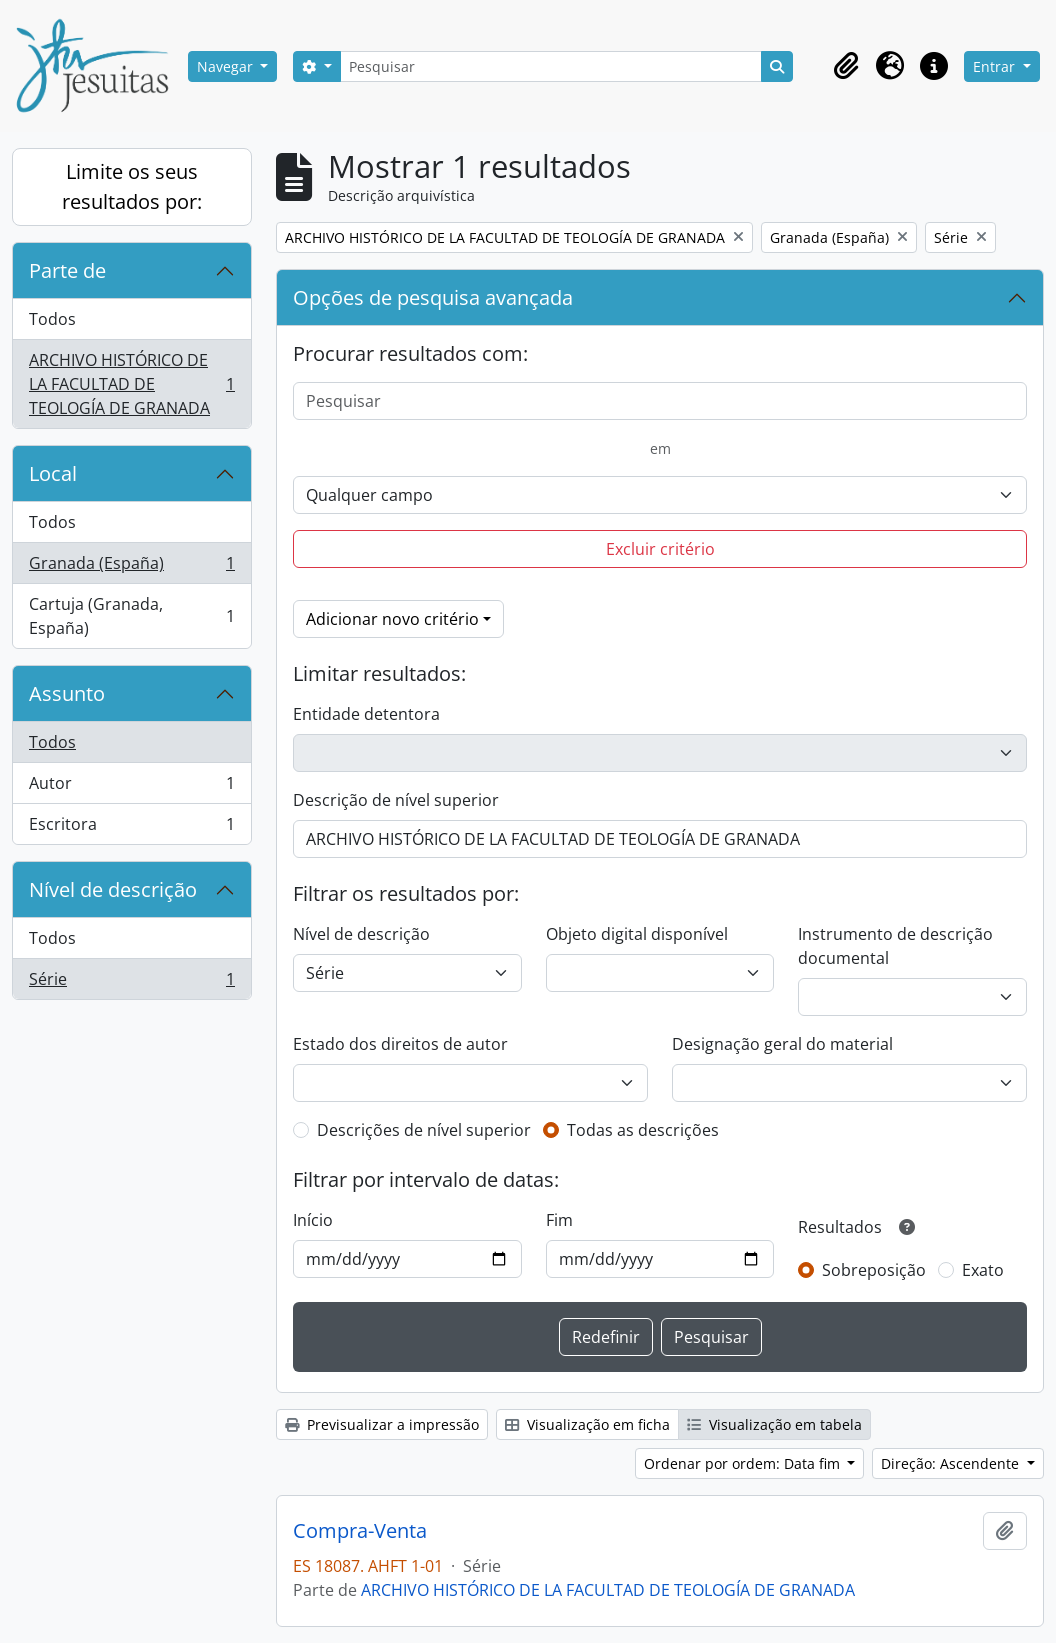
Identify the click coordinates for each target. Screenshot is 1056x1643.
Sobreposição (874, 1270)
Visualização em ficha (587, 1424)
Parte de (67, 270)
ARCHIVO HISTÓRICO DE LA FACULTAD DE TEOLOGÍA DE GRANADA (131, 384)
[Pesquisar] (551, 66)
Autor (131, 787)
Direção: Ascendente (952, 1463)
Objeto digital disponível (637, 934)
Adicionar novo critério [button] (392, 619)
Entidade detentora (366, 714)
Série (131, 983)
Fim (559, 1220)
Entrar (996, 66)
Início (313, 1220)
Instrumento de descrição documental (895, 946)
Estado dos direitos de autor (400, 1044)
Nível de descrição (113, 889)
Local (53, 473)
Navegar (227, 66)
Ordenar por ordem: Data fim (744, 1463)
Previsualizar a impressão (382, 1424)
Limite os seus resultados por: (132, 186)
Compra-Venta (360, 1531)
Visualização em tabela (774, 1424)
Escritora (131, 828)
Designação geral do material (782, 1044)
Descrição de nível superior (396, 800)
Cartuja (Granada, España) (131, 616)
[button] (846, 66)
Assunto (67, 693)
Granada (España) (131, 567)
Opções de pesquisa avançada (433, 297)
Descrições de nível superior (424, 1130)
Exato (983, 1270)
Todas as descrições (643, 1130)
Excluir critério (660, 549)
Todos (52, 319)
